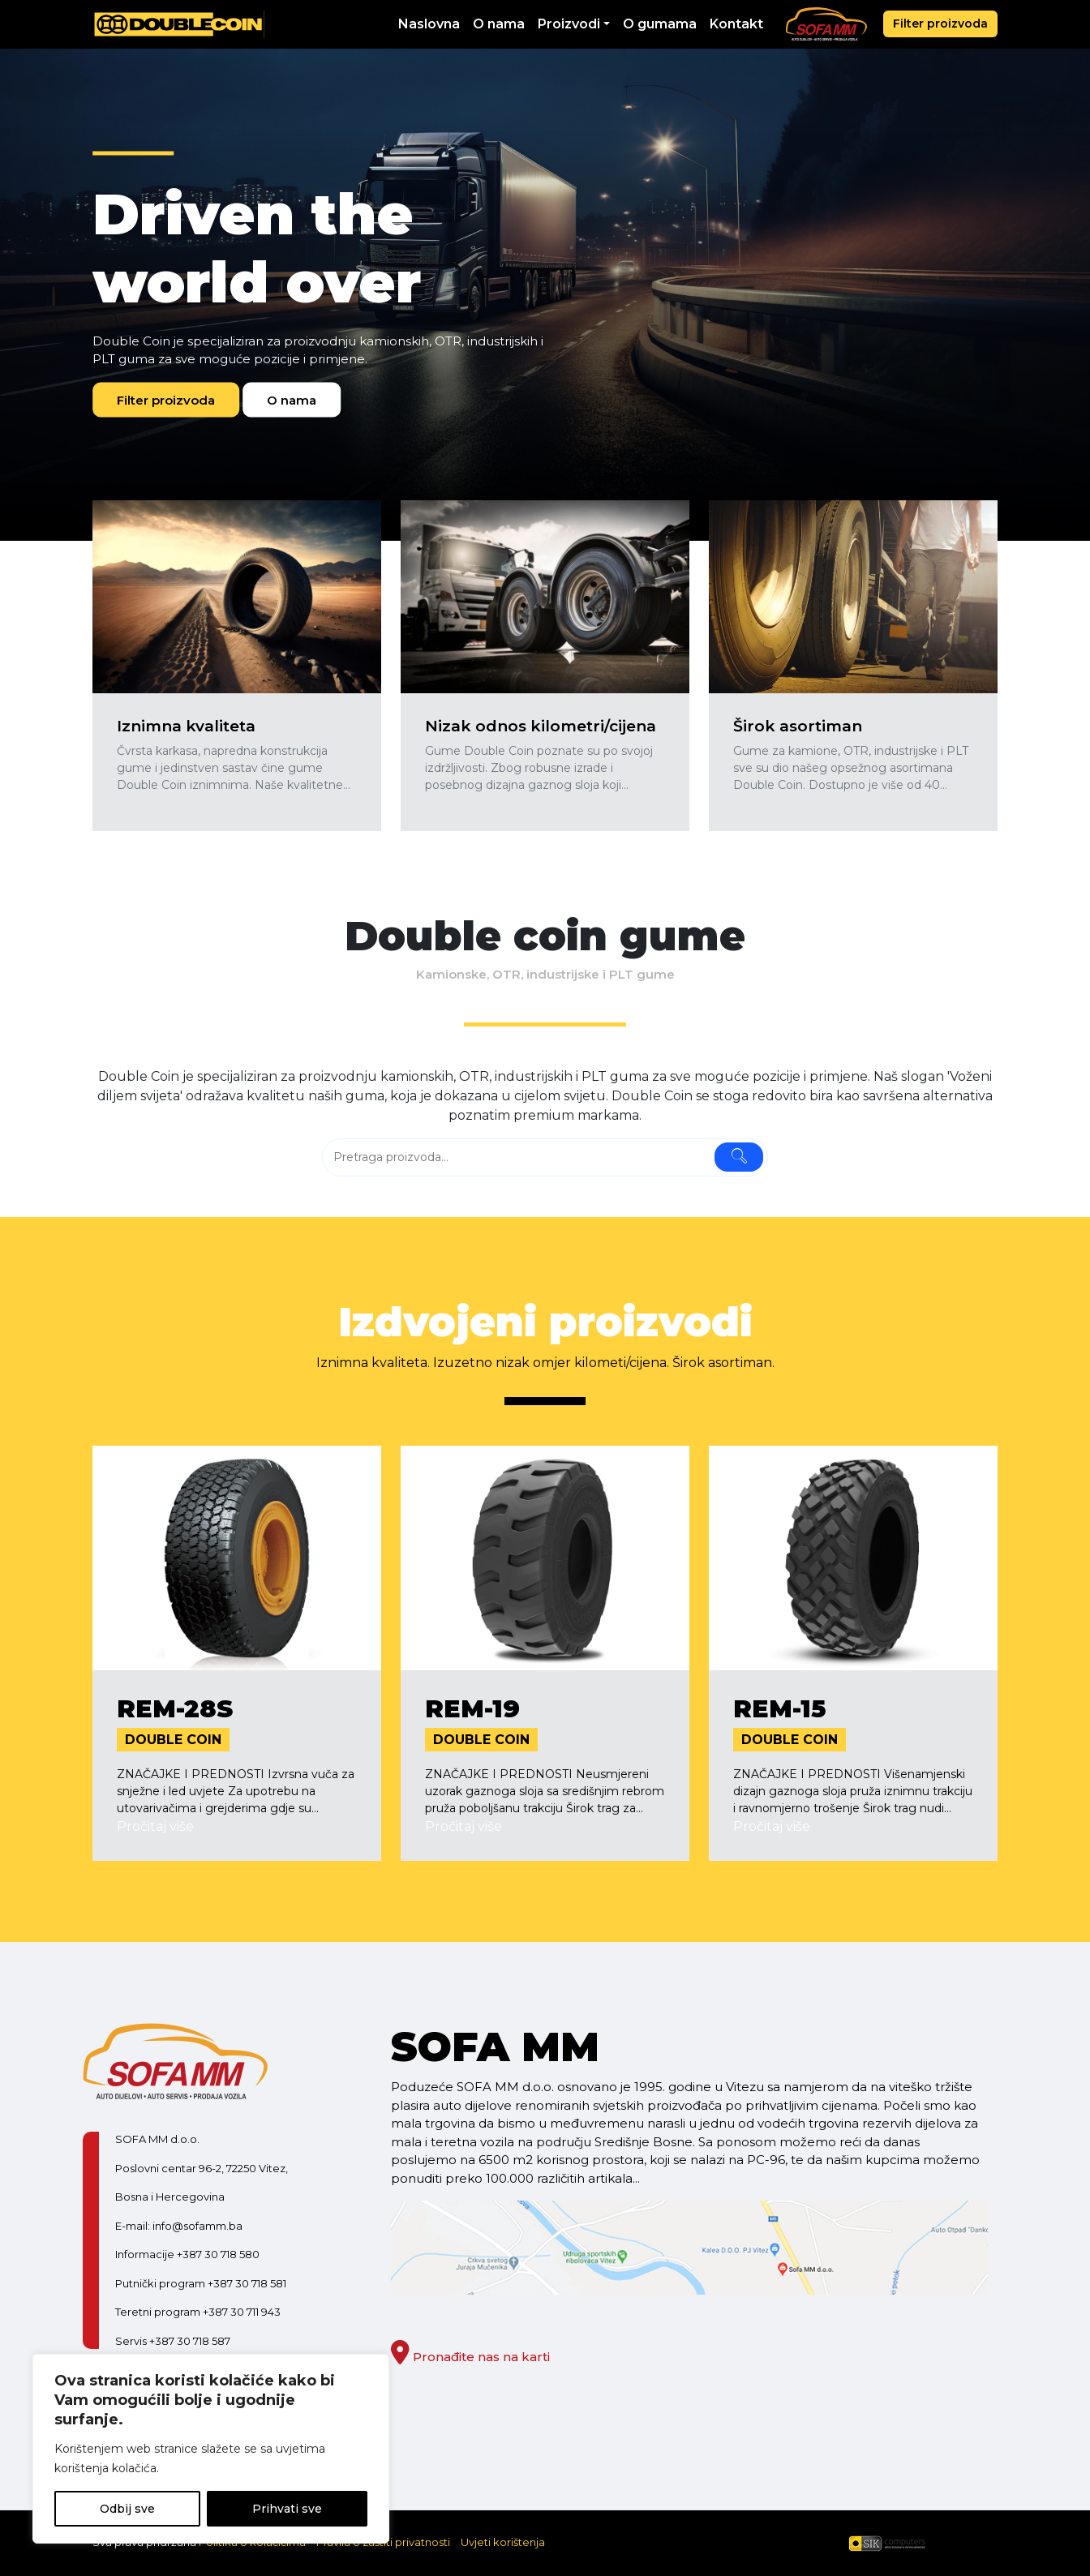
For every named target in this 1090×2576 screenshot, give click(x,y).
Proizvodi (569, 24)
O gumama (660, 24)
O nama (499, 24)
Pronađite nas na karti (470, 2356)
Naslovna (429, 24)
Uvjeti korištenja (503, 2541)
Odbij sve (127, 2508)
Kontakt (736, 24)
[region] (210, 2449)
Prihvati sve (287, 2508)
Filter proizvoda (940, 23)
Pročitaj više (155, 1826)
